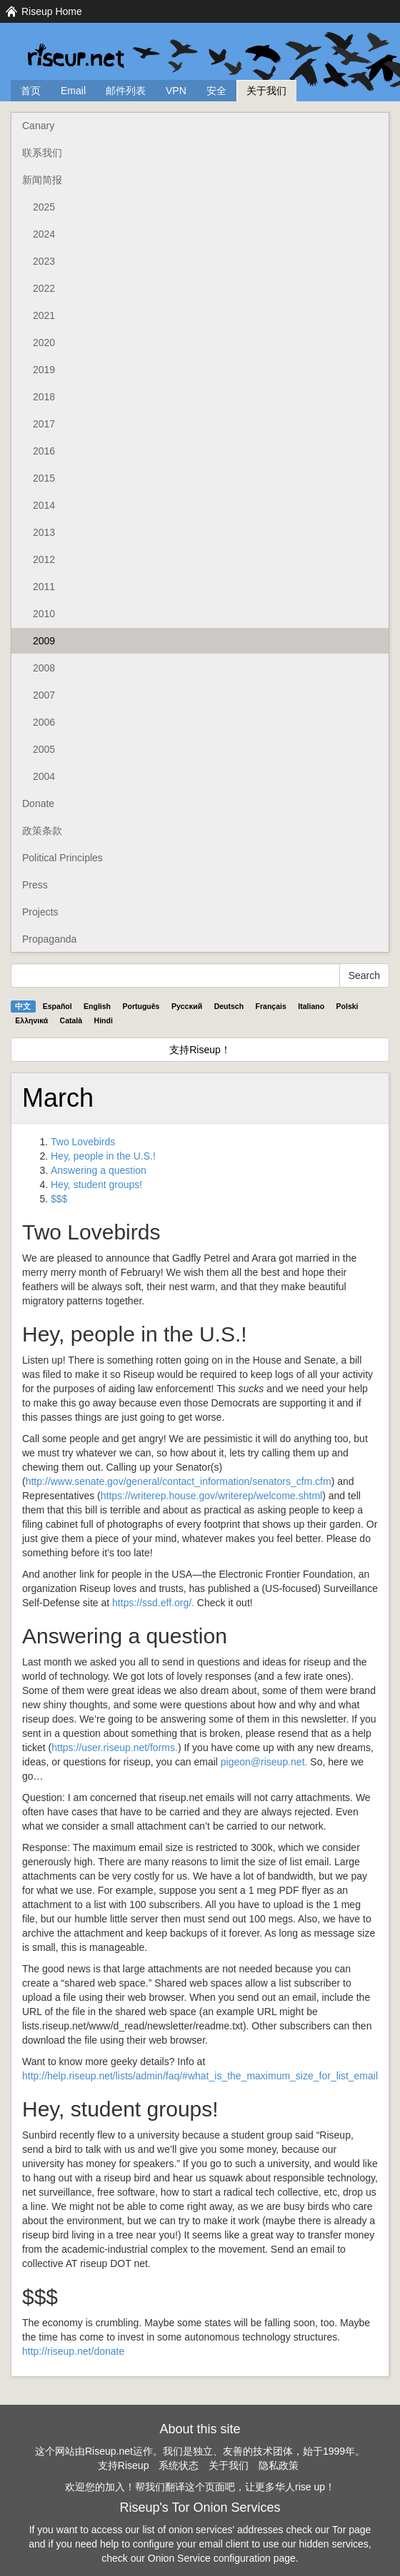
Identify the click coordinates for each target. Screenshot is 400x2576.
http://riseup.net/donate (73, 2351)
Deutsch (229, 1006)
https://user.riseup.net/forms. (114, 1747)
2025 (44, 207)
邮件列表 (126, 90)
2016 (44, 451)
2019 (44, 369)
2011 (44, 586)
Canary (38, 125)
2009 (44, 640)
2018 (44, 396)
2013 (44, 532)
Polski (347, 1006)
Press (35, 885)
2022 (44, 288)
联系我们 (42, 152)
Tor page (351, 2529)
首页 (31, 90)
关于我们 (266, 90)
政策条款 (42, 830)
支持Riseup (123, 2465)
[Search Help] (175, 975)
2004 (44, 776)
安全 (216, 90)
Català (71, 1020)
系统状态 (179, 2465)
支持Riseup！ (200, 1049)
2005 (44, 749)
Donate (38, 803)
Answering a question (98, 1170)
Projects (40, 912)
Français (271, 1006)
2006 (44, 722)
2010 (44, 613)
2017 (44, 424)
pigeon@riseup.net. (264, 1762)
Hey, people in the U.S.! (103, 1156)
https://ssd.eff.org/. (153, 1602)
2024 (44, 234)
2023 (44, 261)
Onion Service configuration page (222, 2558)
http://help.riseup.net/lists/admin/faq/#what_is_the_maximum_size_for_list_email (200, 2075)
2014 (44, 505)
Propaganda (49, 939)
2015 (44, 478)
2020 (44, 342)
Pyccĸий (186, 1006)
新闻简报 (42, 180)
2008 (44, 668)
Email (73, 90)
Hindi (103, 1020)
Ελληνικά (31, 1020)
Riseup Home (51, 11)
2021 (44, 315)
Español (57, 1006)
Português (141, 1006)
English (97, 1006)
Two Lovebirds (83, 1141)
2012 (44, 559)
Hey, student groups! (96, 1184)
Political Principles (62, 857)
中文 (23, 1006)
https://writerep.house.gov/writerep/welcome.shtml (211, 1495)
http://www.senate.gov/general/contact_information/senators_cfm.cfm (178, 1481)
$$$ (59, 1199)
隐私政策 (279, 2465)
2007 (44, 695)
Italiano (311, 1006)
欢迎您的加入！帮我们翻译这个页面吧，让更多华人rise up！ (200, 2487)
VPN (176, 90)
